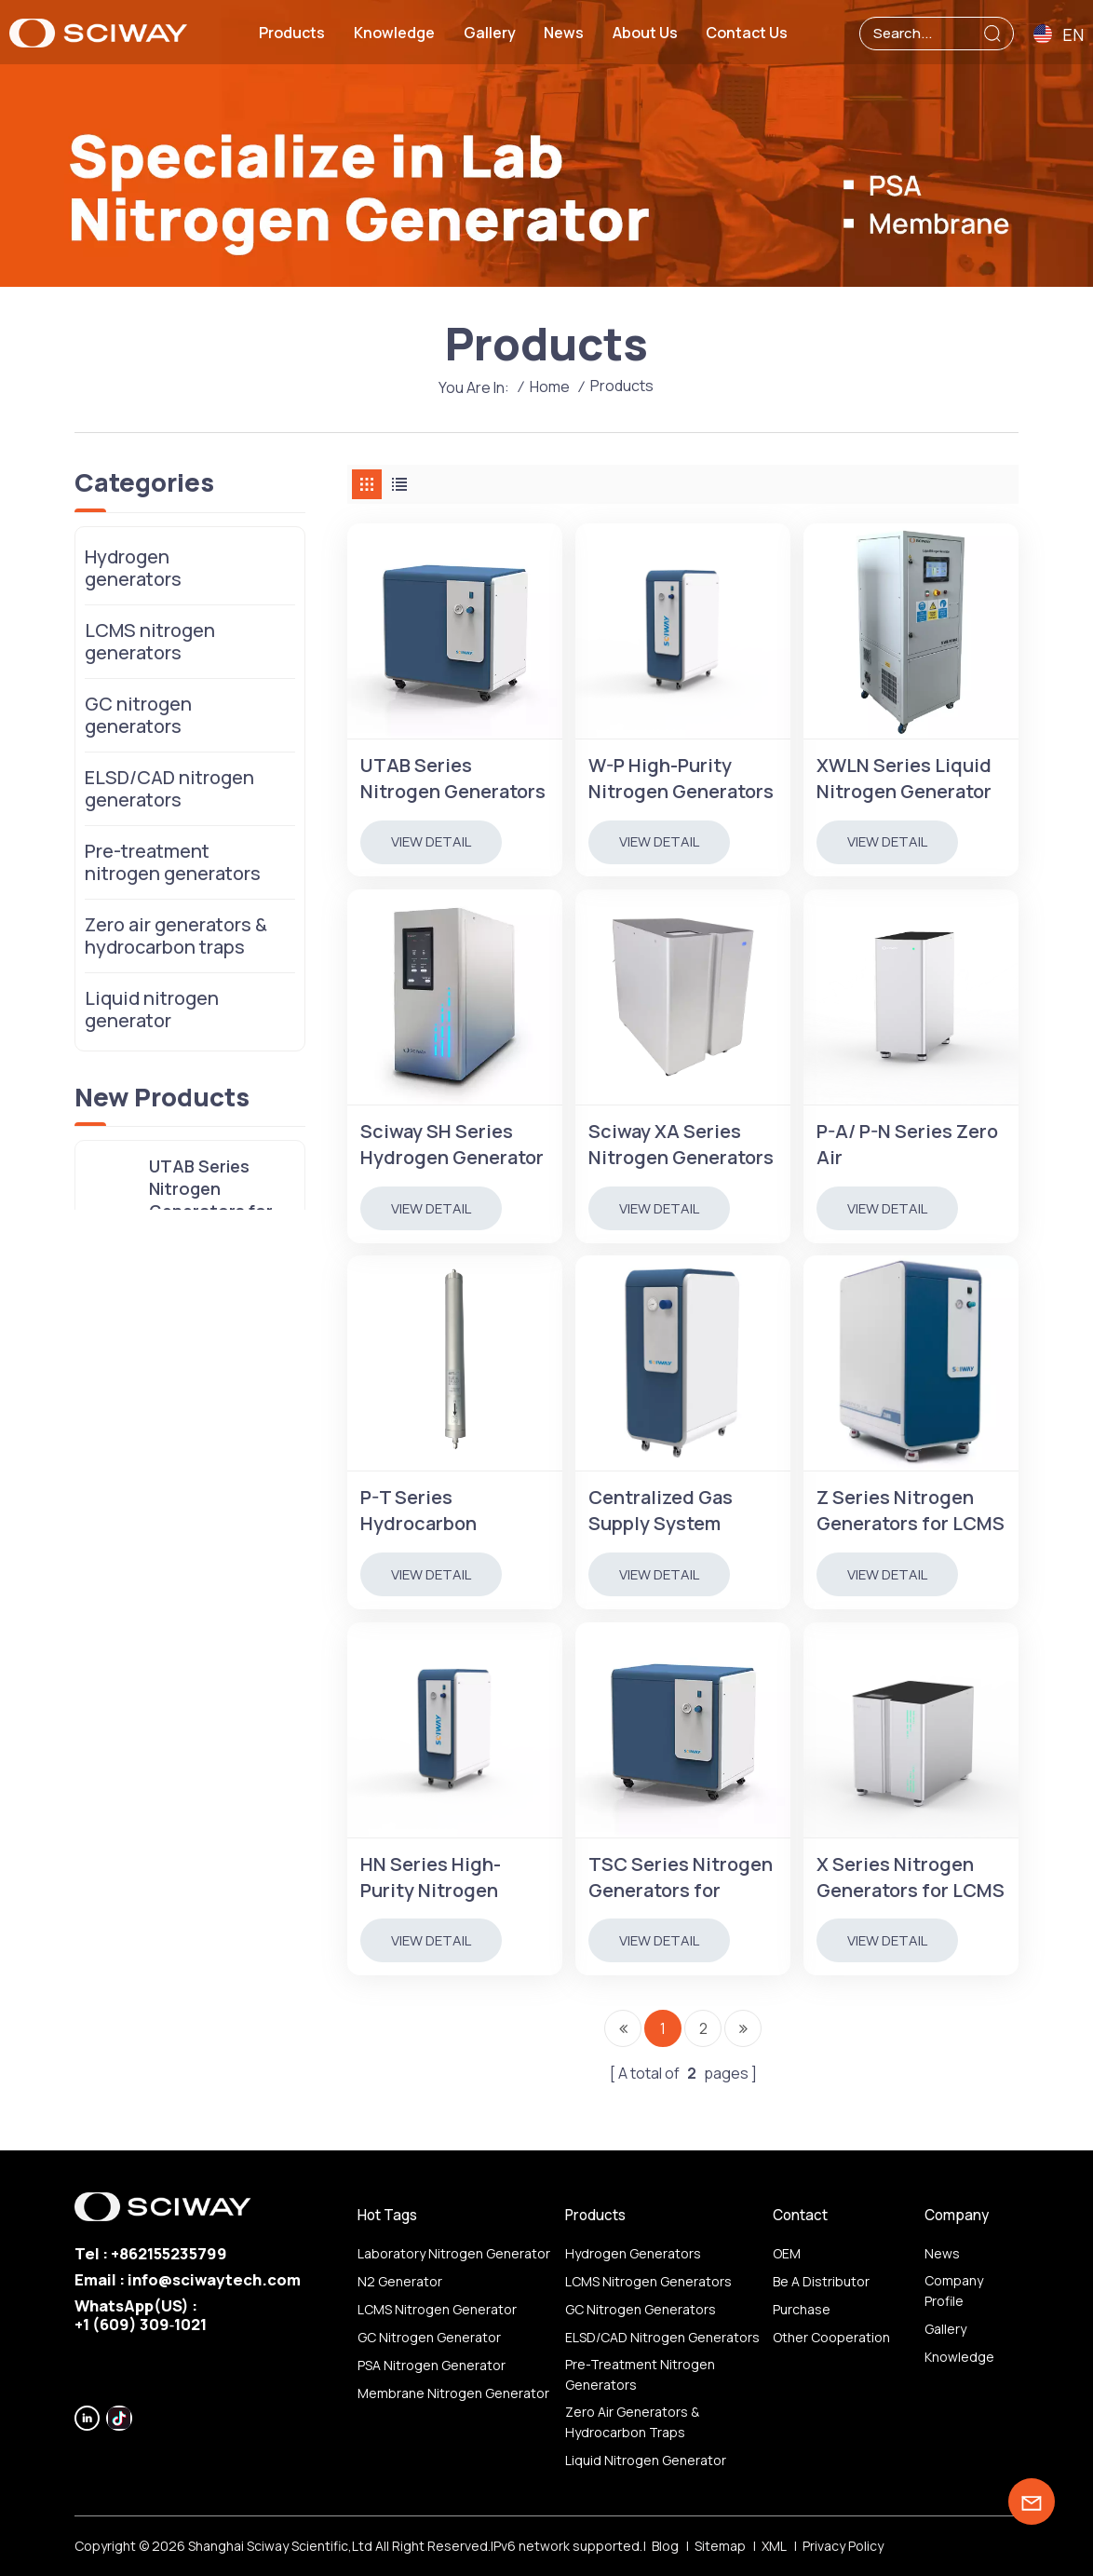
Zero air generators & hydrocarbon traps (176, 935)
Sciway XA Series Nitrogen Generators (681, 1144)
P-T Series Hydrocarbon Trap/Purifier (418, 1511)
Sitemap (720, 2546)
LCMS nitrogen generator (437, 2309)
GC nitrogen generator (429, 2337)
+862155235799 (169, 2253)
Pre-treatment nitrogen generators (173, 862)
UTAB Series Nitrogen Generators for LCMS (453, 778)
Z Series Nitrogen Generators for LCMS (910, 1510)
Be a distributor (821, 2281)
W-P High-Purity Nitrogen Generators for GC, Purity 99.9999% (681, 778)
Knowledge (394, 32)
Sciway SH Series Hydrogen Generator (452, 1144)
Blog (665, 2546)
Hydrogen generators (133, 567)
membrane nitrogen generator (453, 2393)
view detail (431, 841)
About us (645, 32)
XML (774, 2546)
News (564, 32)
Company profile (953, 2290)
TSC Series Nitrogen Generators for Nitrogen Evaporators (680, 1877)
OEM (787, 2253)
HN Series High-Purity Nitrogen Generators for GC (442, 1877)
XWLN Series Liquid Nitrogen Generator (904, 778)
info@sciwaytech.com (214, 2279)
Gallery (490, 32)
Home (550, 386)
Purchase (801, 2309)
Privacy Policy (843, 2546)
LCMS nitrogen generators (150, 641)
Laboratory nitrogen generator (454, 2253)
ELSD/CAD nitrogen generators (169, 788)
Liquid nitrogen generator (152, 1009)
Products (292, 32)
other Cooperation (831, 2337)
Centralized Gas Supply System (660, 1510)
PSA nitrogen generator (432, 2365)
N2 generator (400, 2281)
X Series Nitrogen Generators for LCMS (910, 1877)
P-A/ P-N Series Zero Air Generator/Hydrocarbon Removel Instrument (910, 1145)
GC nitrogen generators (138, 715)
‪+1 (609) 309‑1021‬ (141, 2324)
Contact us (747, 32)
